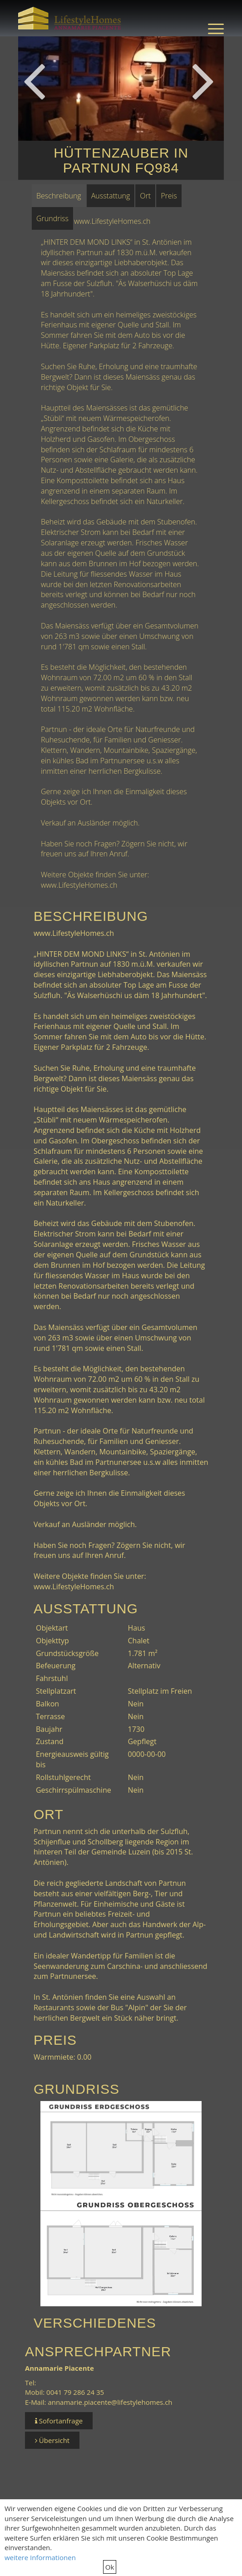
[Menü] (211, 28)
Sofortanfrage (59, 2420)
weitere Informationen (40, 2557)
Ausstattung (110, 196)
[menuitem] (211, 28)
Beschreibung (58, 196)
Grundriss (52, 218)
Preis (169, 196)
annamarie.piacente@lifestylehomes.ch (110, 2402)
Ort (145, 196)
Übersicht (52, 2440)
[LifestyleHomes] (69, 18)
